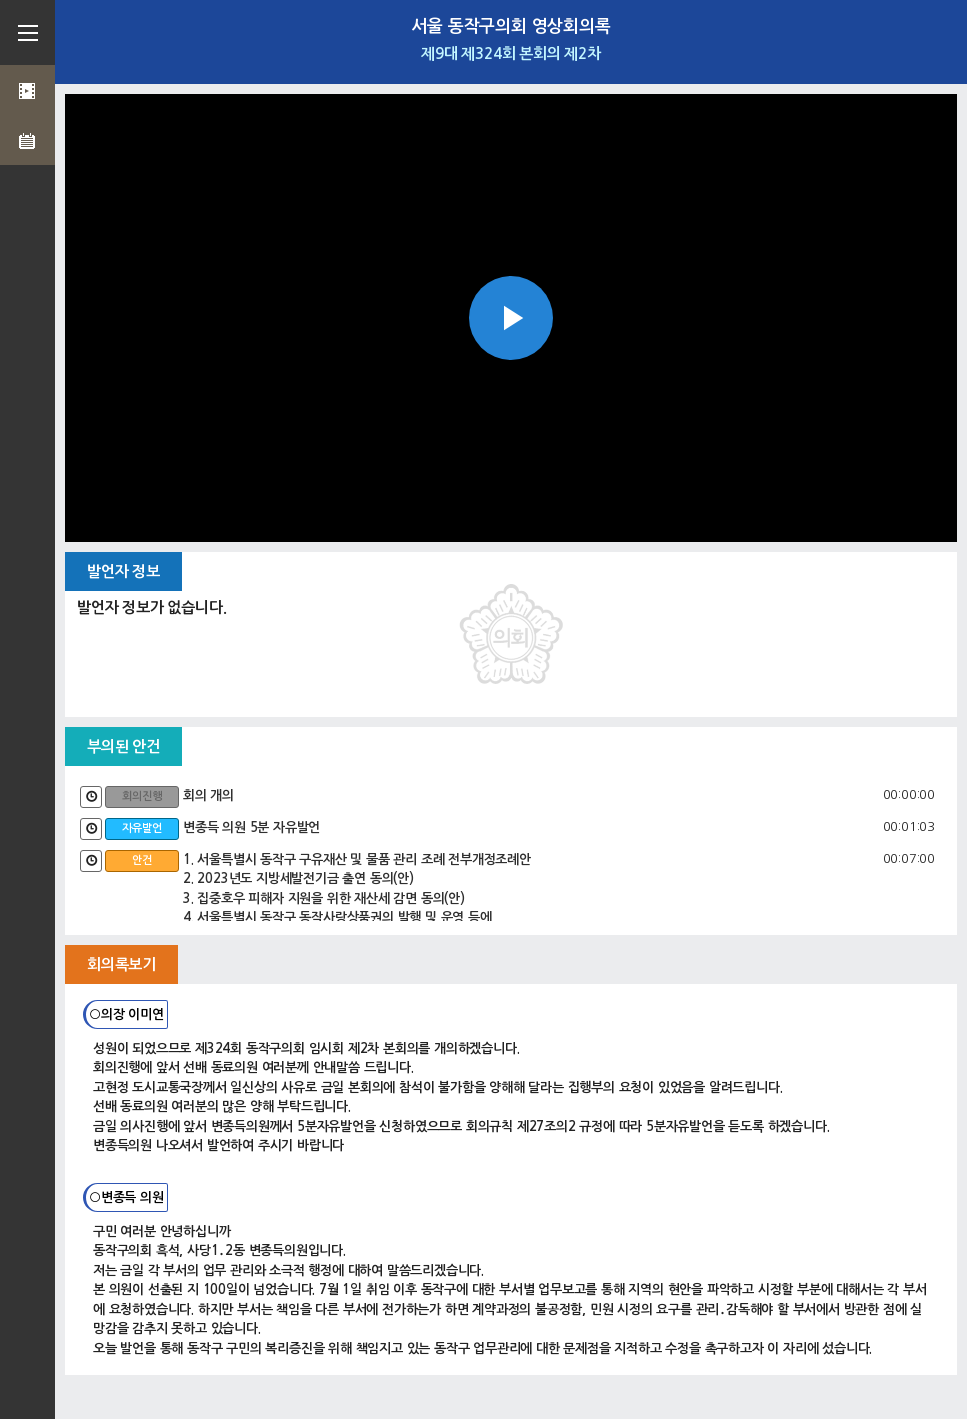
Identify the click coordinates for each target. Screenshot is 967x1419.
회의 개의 (208, 795)
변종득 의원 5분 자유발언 (251, 827)
